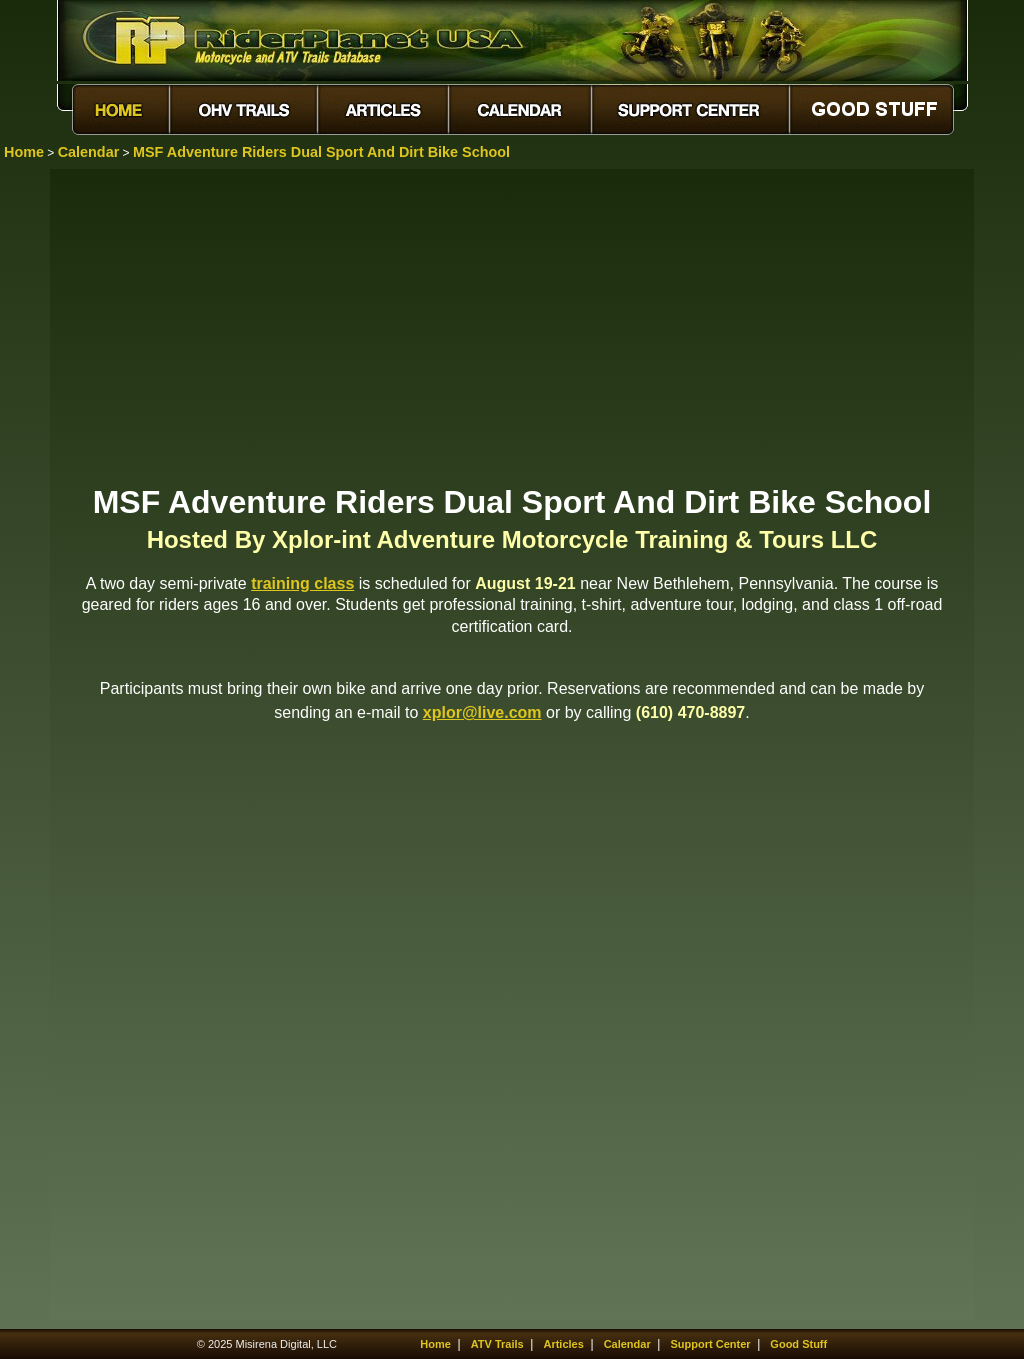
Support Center (711, 1344)
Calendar (89, 152)
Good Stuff (798, 1344)
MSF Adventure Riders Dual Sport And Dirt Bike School (321, 152)
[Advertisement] (512, 325)
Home (24, 152)
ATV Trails (497, 1344)
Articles (563, 1344)
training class (302, 583)
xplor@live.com (482, 712)
